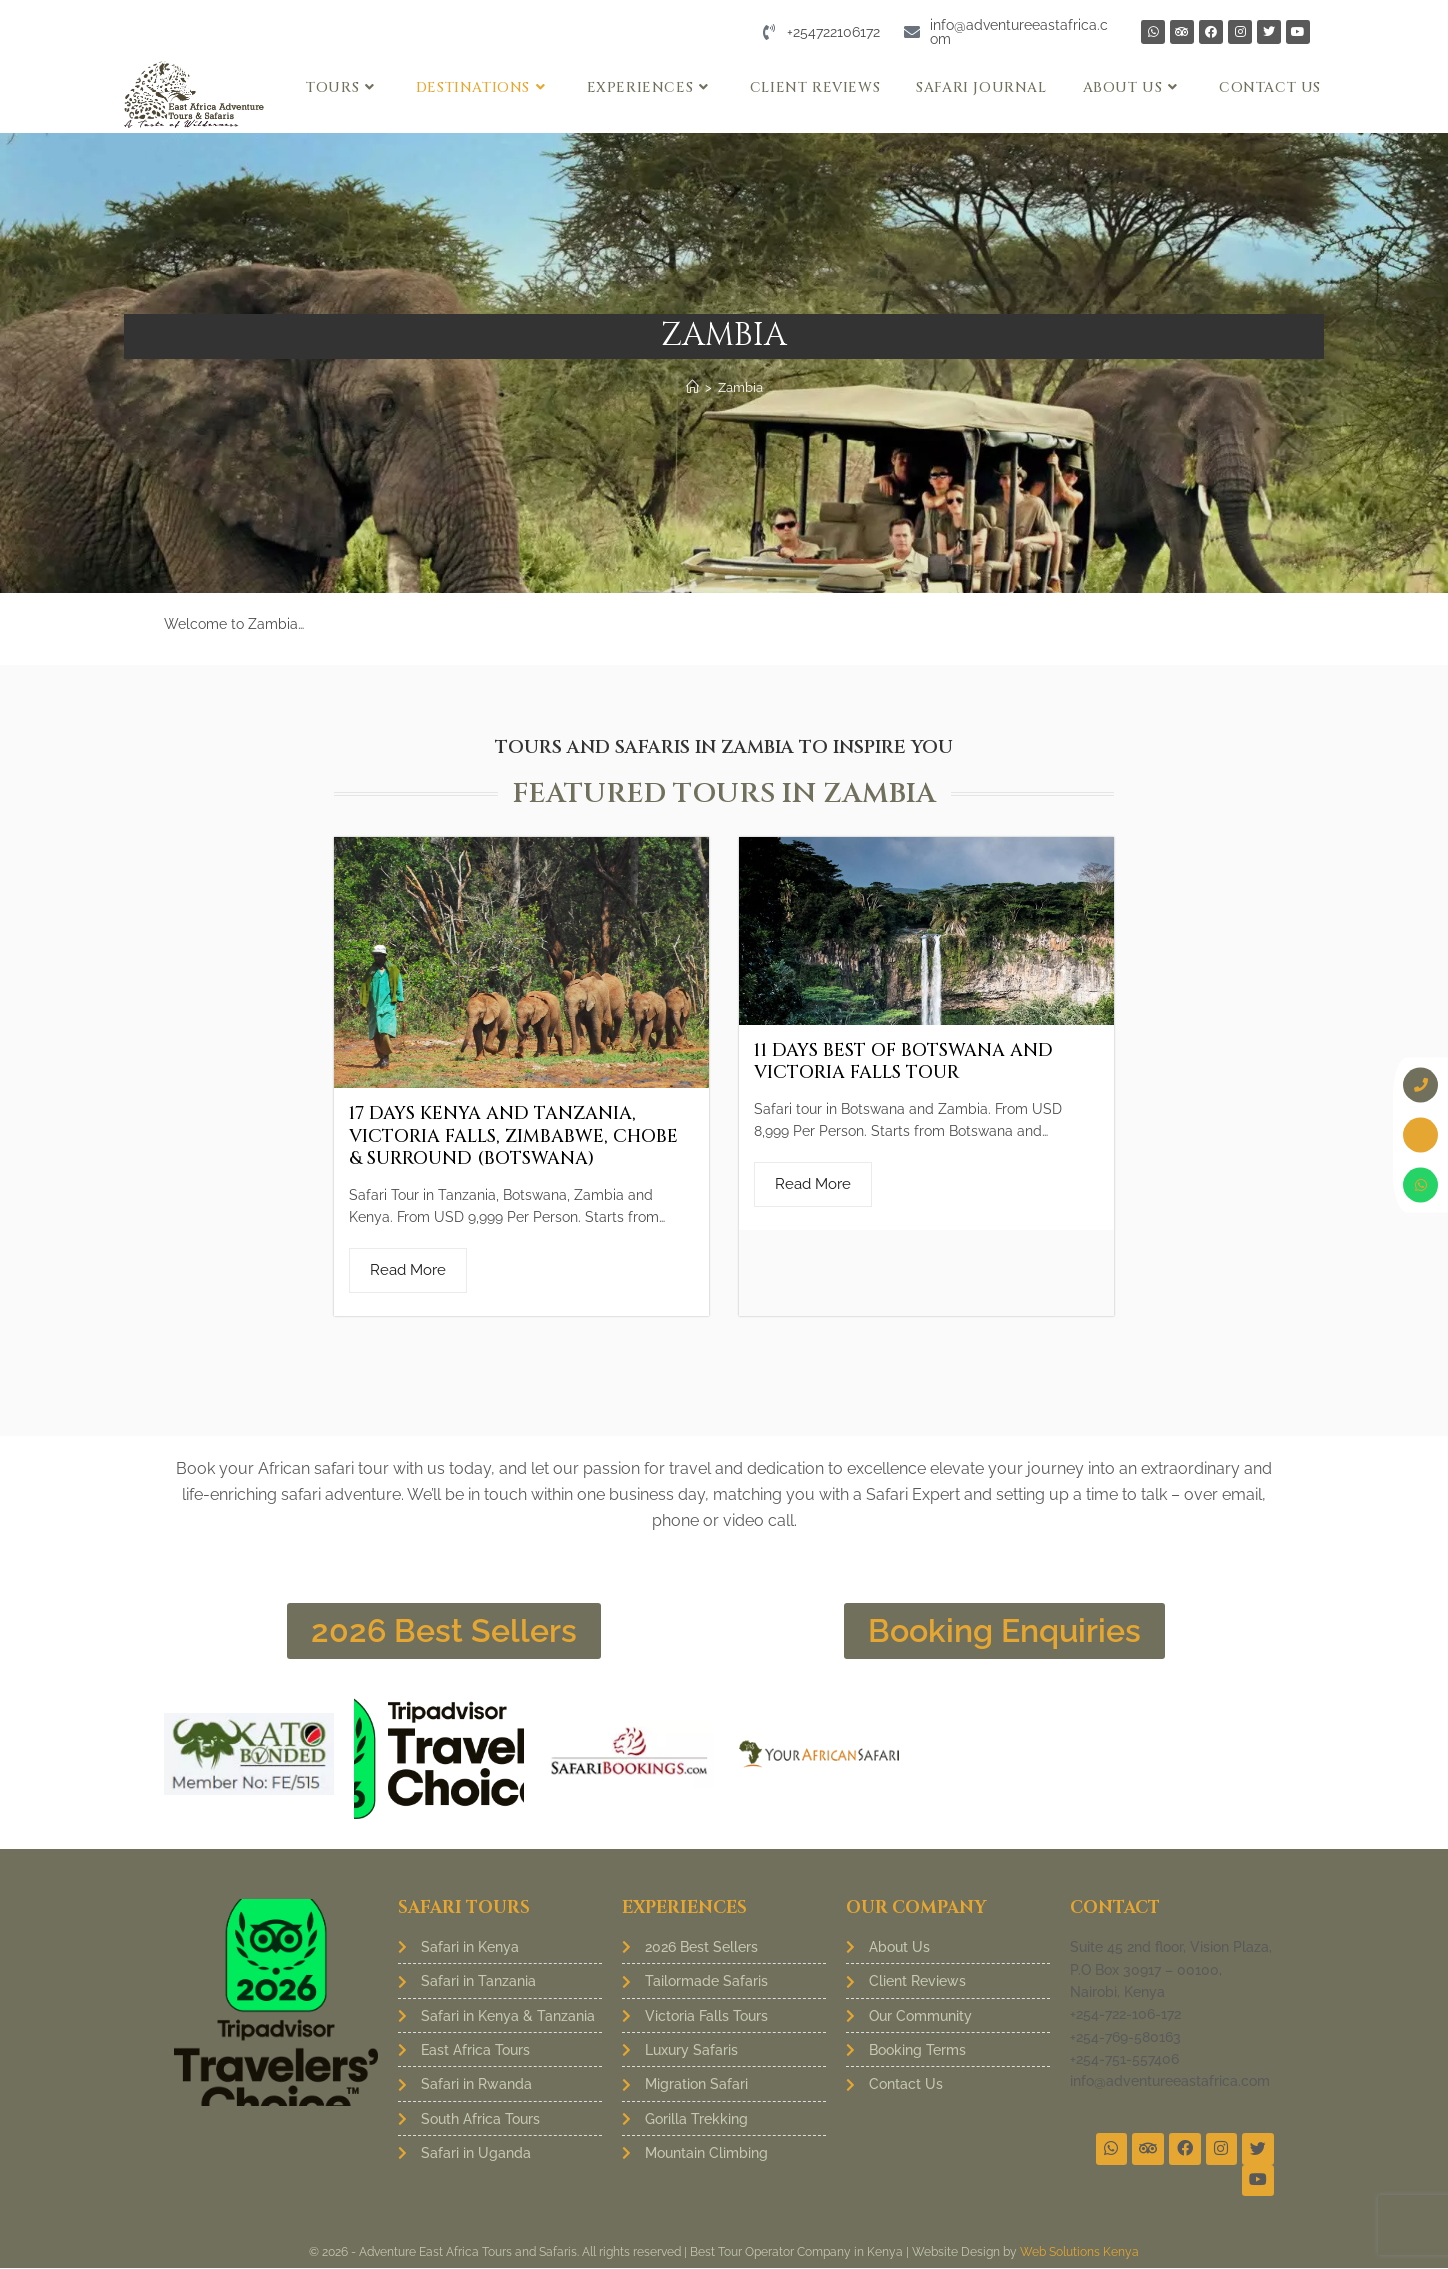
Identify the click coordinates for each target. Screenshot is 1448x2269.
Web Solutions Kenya (1079, 2253)
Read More (408, 1270)
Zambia (740, 387)
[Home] (692, 387)
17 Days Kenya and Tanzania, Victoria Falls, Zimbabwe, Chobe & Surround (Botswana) (513, 1136)
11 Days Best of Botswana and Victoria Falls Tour (903, 1062)
